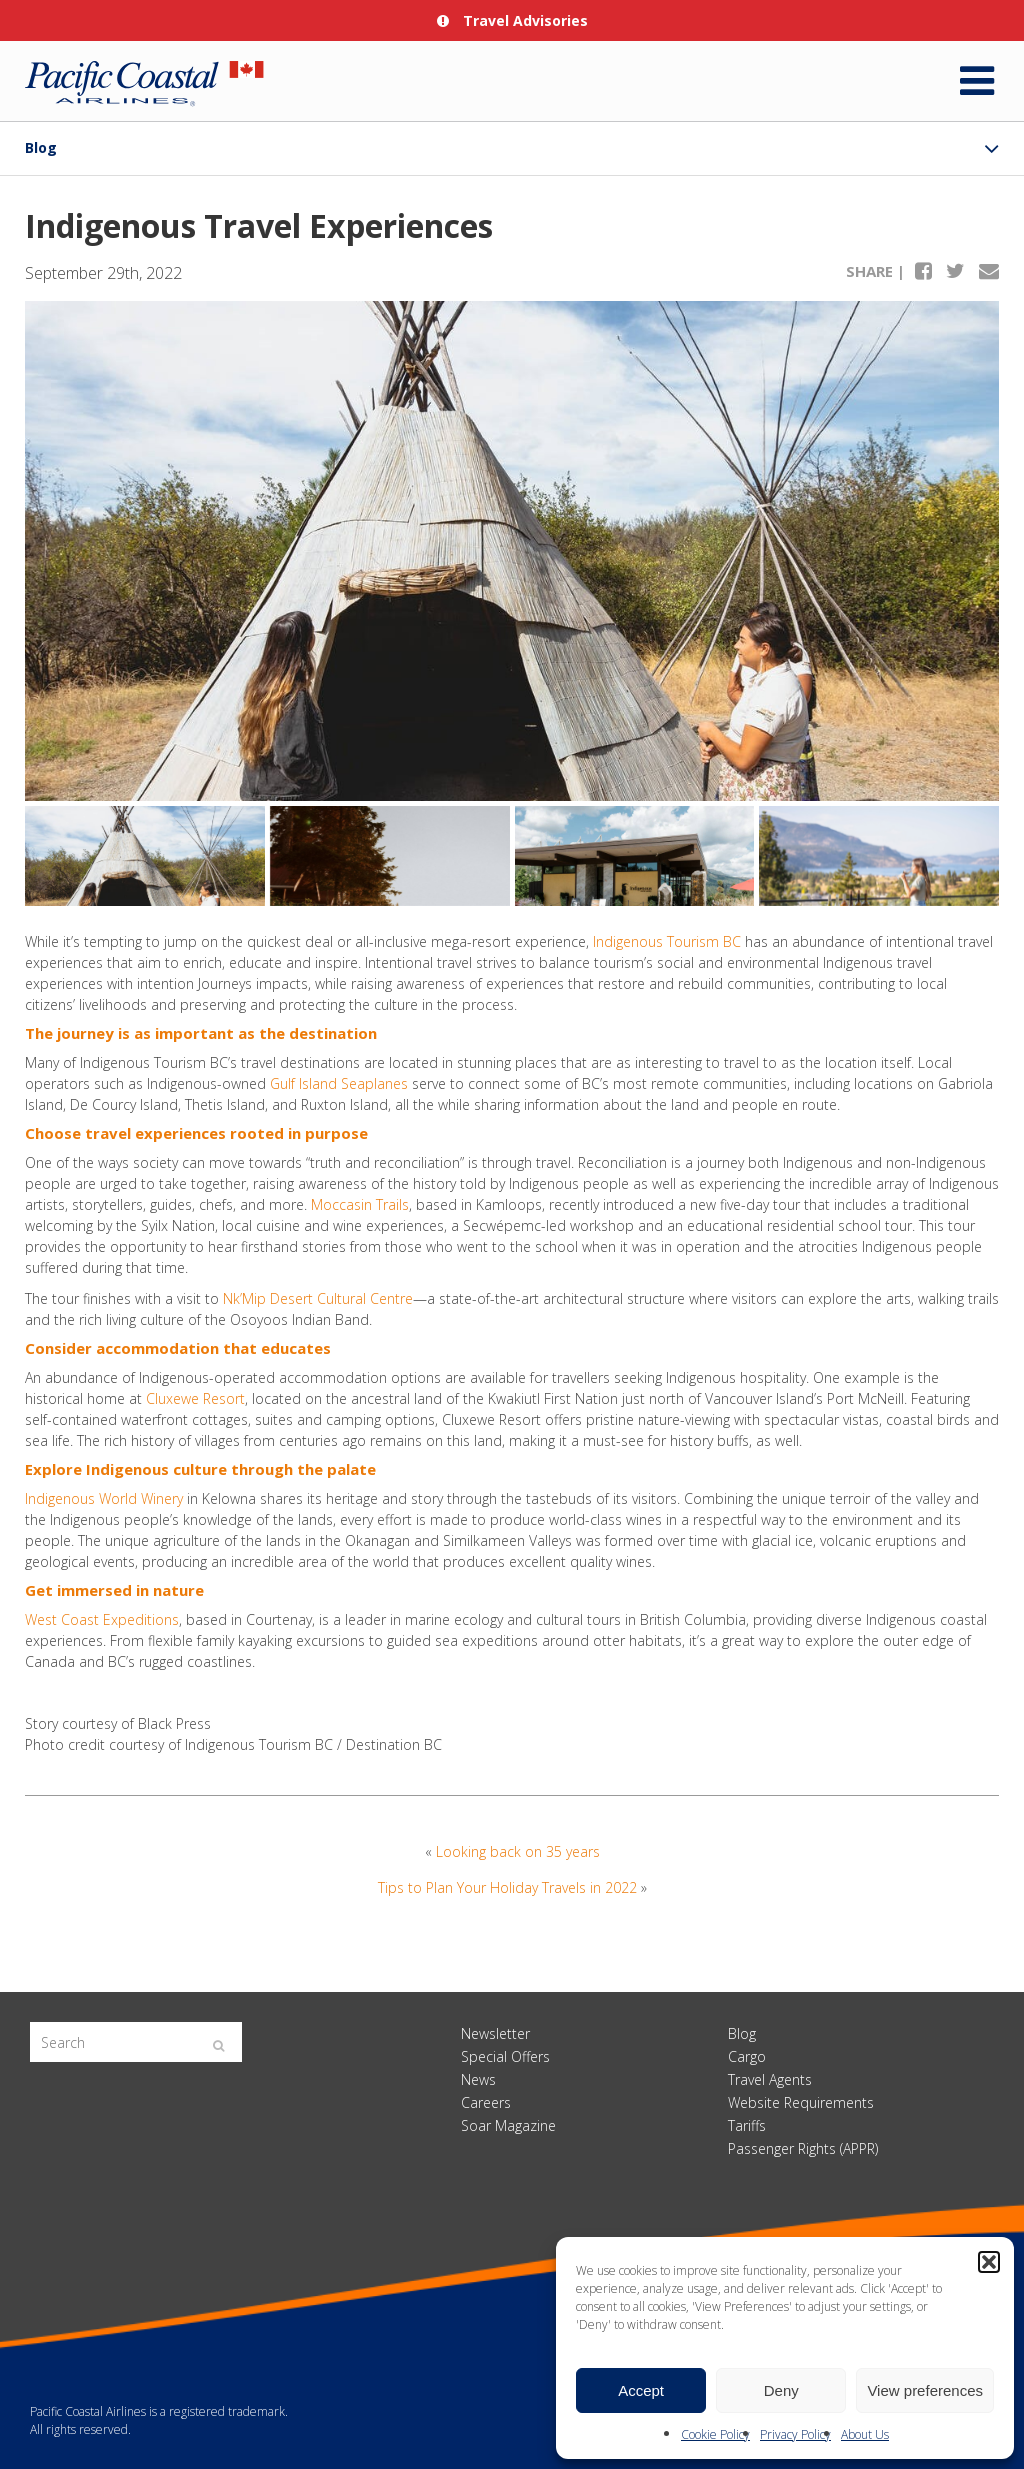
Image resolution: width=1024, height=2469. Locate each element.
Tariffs (747, 2125)
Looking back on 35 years (518, 1851)
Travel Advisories (512, 20)
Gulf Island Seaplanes (339, 1083)
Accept (641, 2390)
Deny (781, 2390)
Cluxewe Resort (195, 1398)
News (478, 2079)
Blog (41, 147)
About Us (865, 2434)
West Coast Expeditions (102, 1619)
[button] (989, 2262)
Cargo (747, 2056)
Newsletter (495, 2033)
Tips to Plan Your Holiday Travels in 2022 (507, 1887)
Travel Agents (770, 2079)
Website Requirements (801, 2102)
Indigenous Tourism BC (667, 941)
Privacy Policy (795, 2434)
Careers (486, 2102)
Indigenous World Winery (104, 1498)
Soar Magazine (508, 2125)
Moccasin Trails (360, 1204)
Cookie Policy (715, 2434)
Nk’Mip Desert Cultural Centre (318, 1298)
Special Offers (505, 2056)
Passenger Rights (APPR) (803, 2148)
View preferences (925, 2390)
